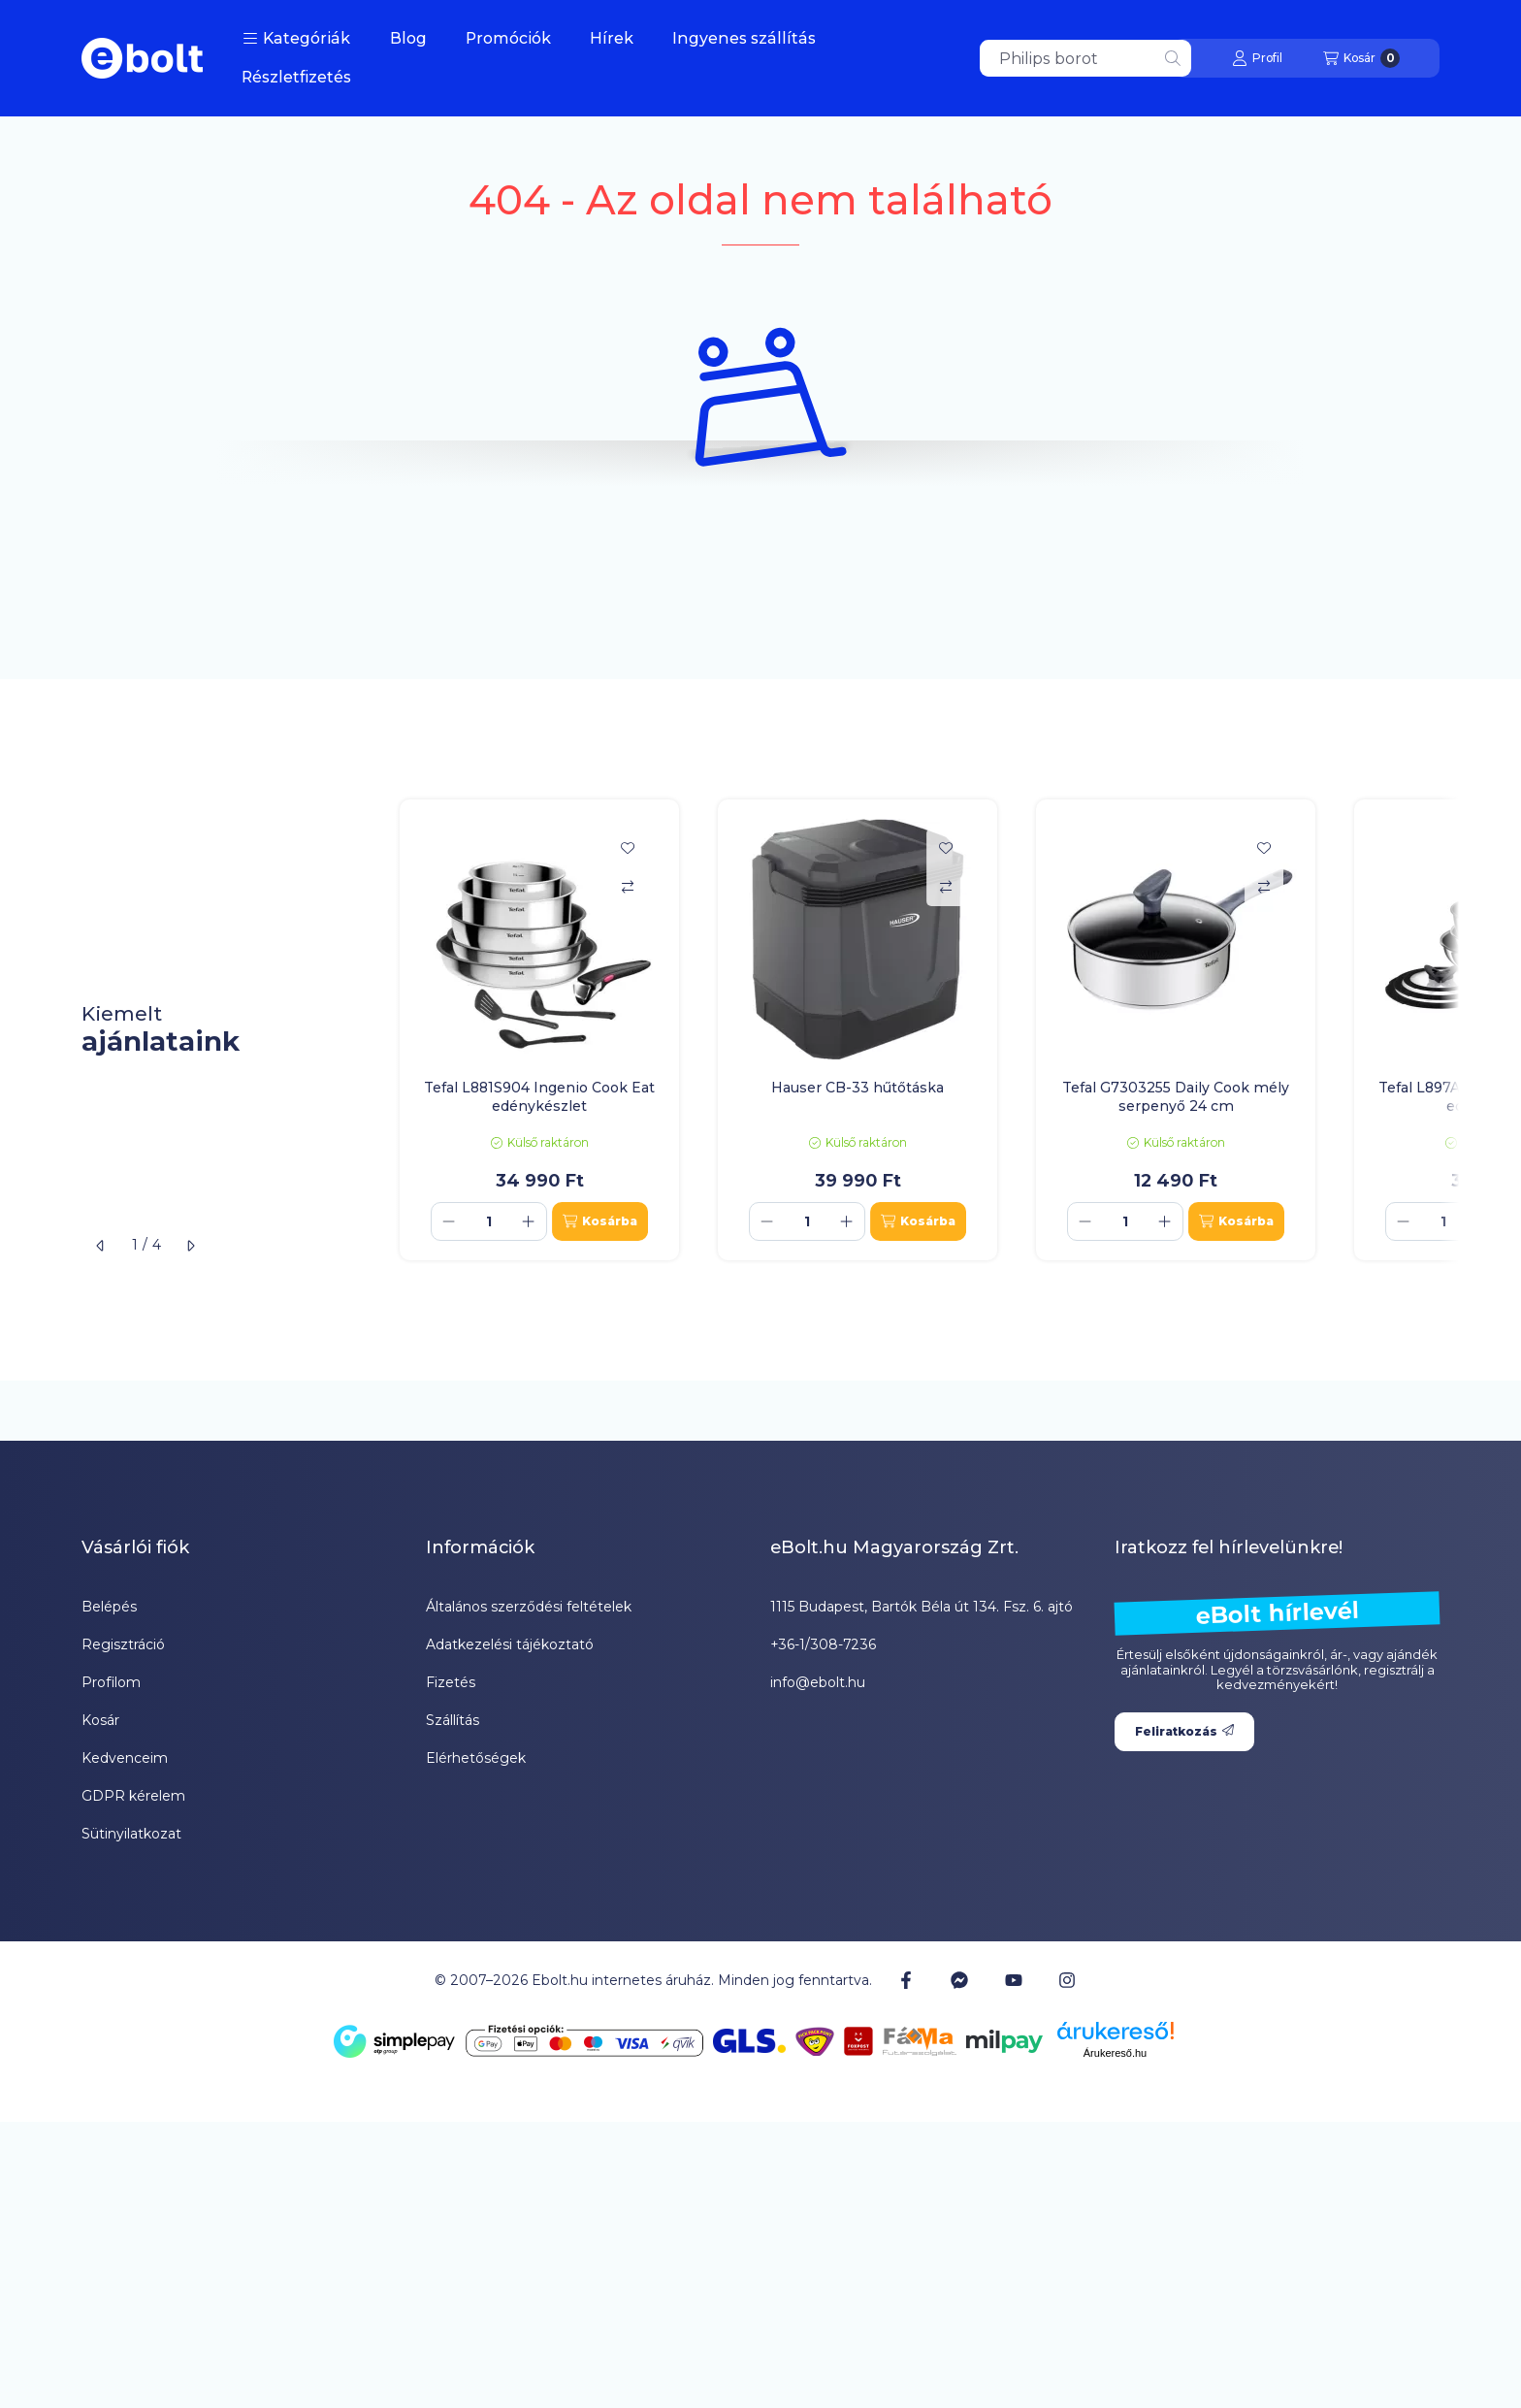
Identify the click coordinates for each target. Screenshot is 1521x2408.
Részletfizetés (296, 77)
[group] (920, 1029)
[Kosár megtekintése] (1361, 58)
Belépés (109, 1606)
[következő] (190, 1245)
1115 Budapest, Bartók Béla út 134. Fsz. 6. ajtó (921, 1606)
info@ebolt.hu (817, 1682)
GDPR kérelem (133, 1796)
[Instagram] (1067, 1980)
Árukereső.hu (1115, 2053)
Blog (408, 38)
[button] (296, 38)
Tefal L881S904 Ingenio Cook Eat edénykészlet (539, 1096)
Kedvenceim (124, 1758)
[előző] (100, 1245)
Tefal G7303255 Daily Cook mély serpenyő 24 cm (1175, 1096)
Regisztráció (123, 1644)
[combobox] (1085, 58)
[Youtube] (1013, 1980)
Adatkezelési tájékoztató (510, 1644)
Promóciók (508, 38)
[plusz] (528, 1221)
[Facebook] (906, 1980)
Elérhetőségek (476, 1758)
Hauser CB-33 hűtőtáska (857, 1087)
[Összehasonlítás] (627, 886)
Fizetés (450, 1682)
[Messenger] (959, 1980)
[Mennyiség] (489, 1221)
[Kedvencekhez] (627, 848)
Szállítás (452, 1720)
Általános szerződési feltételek (528, 1606)
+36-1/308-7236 (823, 1644)
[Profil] (1257, 58)
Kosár (100, 1720)
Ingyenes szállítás (744, 38)
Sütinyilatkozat (131, 1833)
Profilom (111, 1682)
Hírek (611, 38)
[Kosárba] (600, 1221)
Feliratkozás (1184, 1731)
